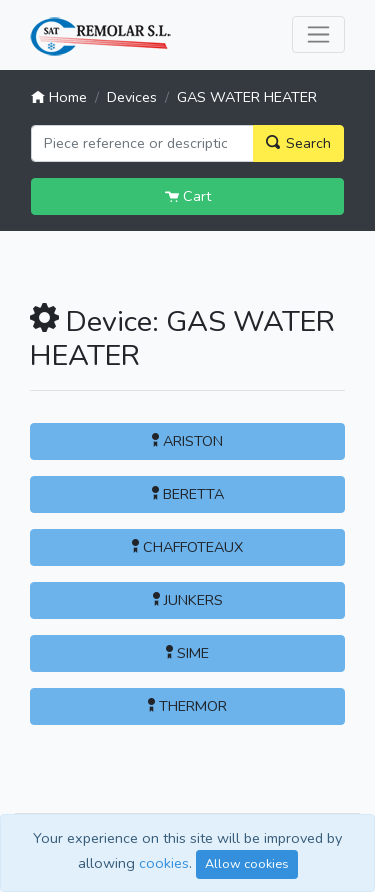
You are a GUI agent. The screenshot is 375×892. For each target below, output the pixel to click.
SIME (187, 653)
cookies (164, 863)
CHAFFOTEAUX (187, 547)
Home (59, 97)
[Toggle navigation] (318, 34)
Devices (132, 97)
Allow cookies (247, 863)
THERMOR (187, 706)
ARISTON (187, 441)
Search (298, 143)
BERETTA (188, 494)
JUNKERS (188, 600)
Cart (188, 196)
